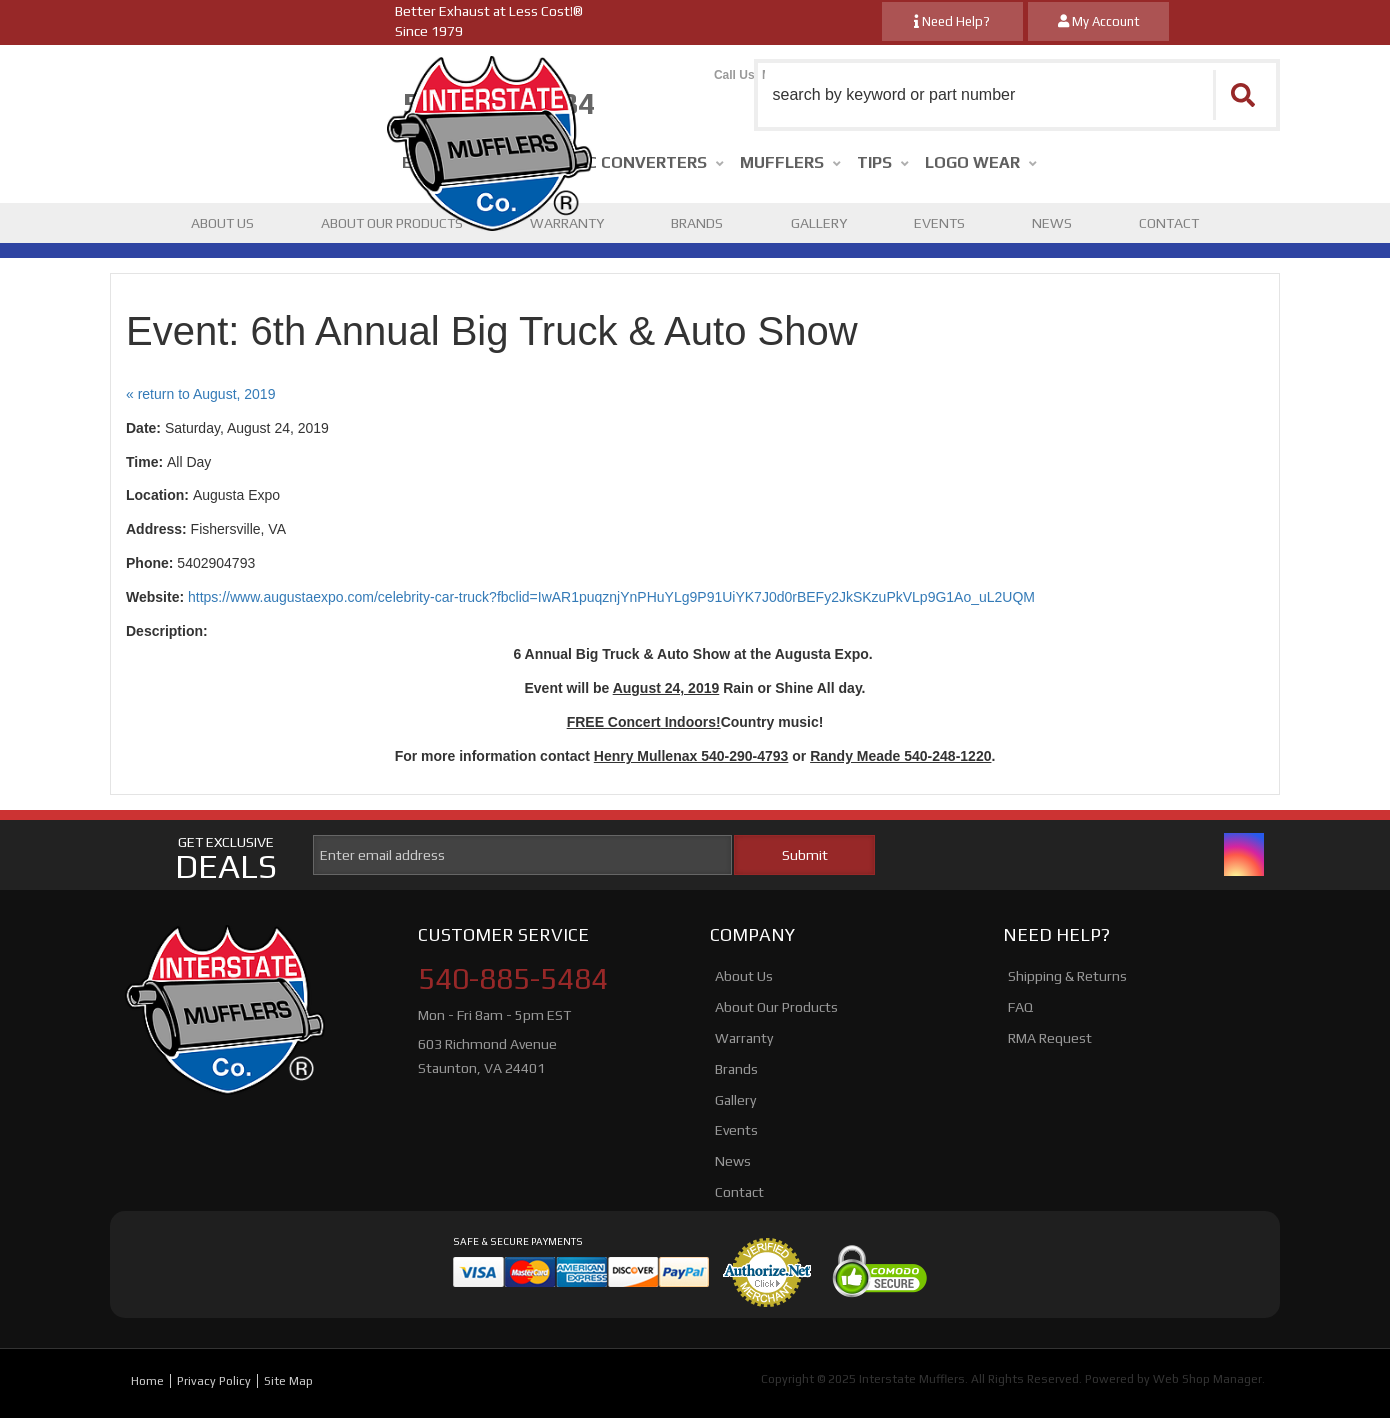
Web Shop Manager (1207, 1379)
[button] (1017, 95)
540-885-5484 (513, 979)
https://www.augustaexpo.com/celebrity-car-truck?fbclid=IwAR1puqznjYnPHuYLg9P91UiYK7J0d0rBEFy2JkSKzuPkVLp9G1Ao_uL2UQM (611, 597)
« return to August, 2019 (200, 394)
